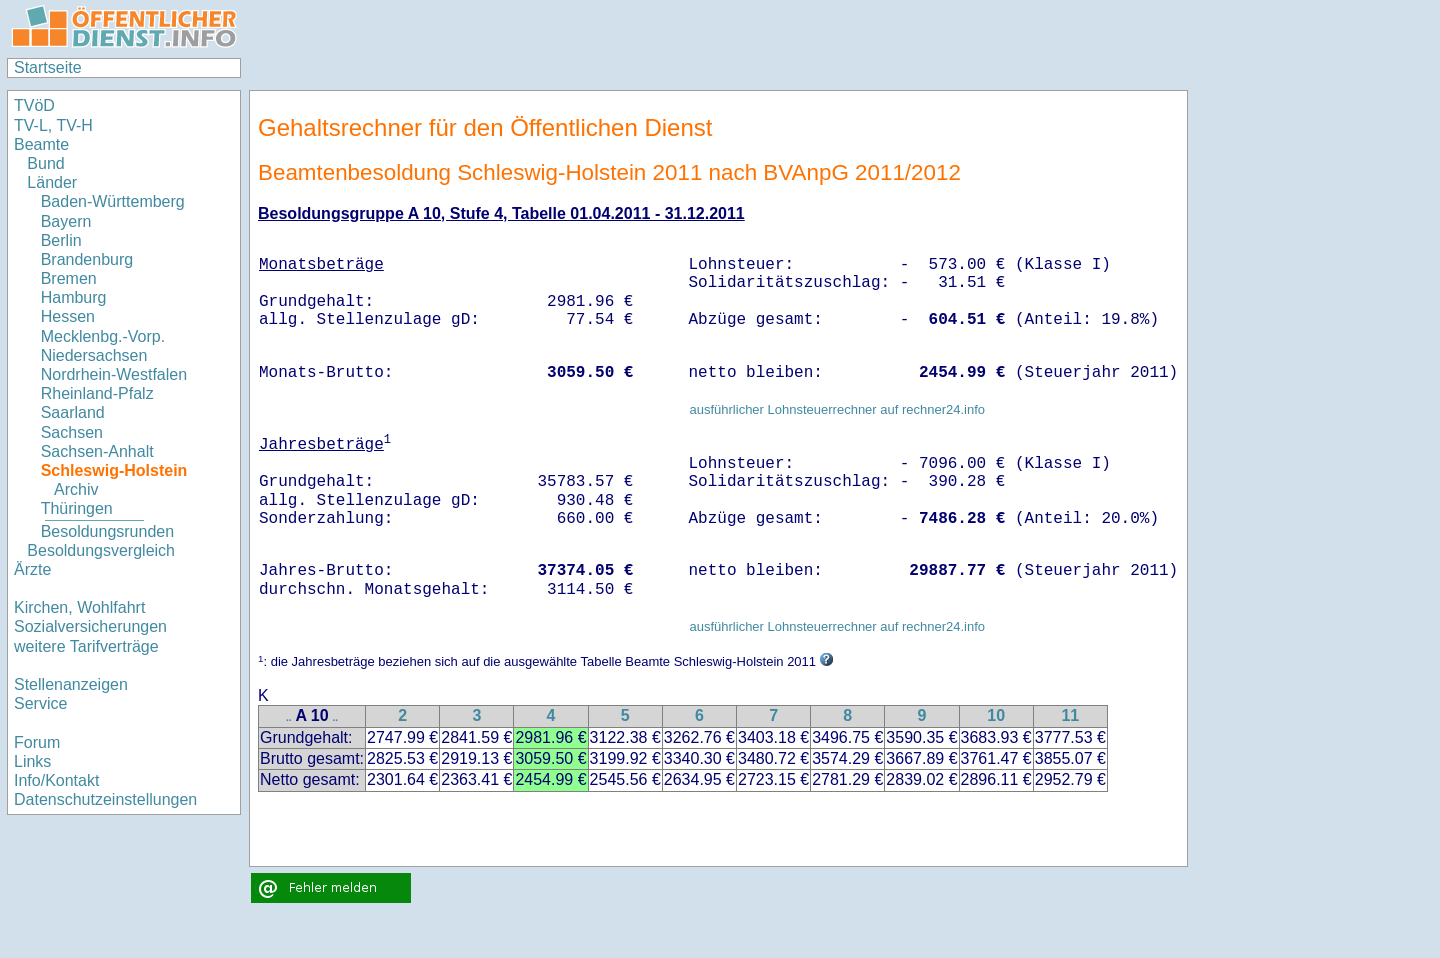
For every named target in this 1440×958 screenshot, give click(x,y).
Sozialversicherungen (90, 626)
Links (32, 761)
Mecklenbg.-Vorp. (103, 336)
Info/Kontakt (56, 780)
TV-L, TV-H (53, 125)
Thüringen (77, 508)
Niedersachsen (94, 355)
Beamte (41, 144)
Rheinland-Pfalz (97, 393)
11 (1070, 715)
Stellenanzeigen (71, 684)
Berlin (61, 240)
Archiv (76, 489)
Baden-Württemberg (113, 201)
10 (996, 715)
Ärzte (32, 569)
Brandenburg (87, 259)
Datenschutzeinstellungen (105, 799)
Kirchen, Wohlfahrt (79, 607)
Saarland (73, 412)
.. (289, 717)
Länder (52, 182)
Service (40, 703)
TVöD (34, 105)
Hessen (68, 316)
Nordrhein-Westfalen (114, 374)
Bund (45, 163)
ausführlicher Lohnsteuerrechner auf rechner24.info (837, 409)
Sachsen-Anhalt (97, 451)
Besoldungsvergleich (101, 550)
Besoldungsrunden (107, 531)
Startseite (48, 67)
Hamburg (74, 297)
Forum (37, 742)
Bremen (69, 278)
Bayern (66, 221)
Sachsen (72, 432)
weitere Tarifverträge (86, 646)
